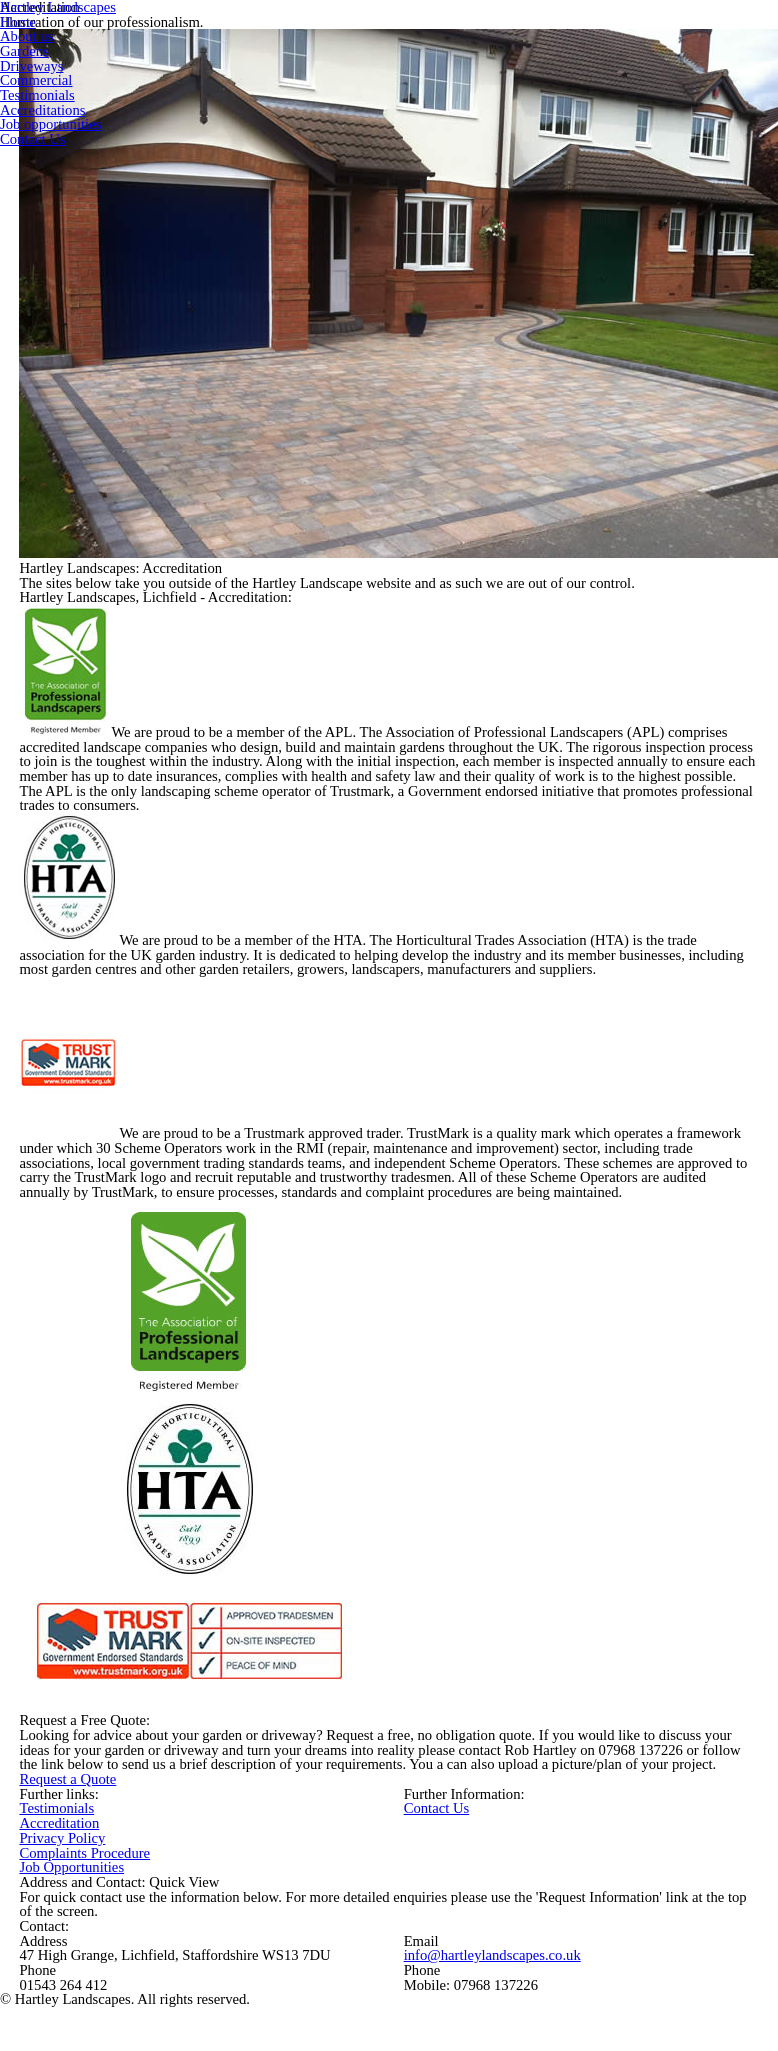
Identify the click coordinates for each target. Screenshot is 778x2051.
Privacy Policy (62, 1838)
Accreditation (59, 1823)
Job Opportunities (71, 1867)
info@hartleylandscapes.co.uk (492, 1955)
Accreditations (42, 110)
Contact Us (437, 1808)
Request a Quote (67, 1779)
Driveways (32, 66)
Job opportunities (50, 124)
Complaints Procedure (84, 1853)
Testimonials (56, 1808)
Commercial (36, 80)
